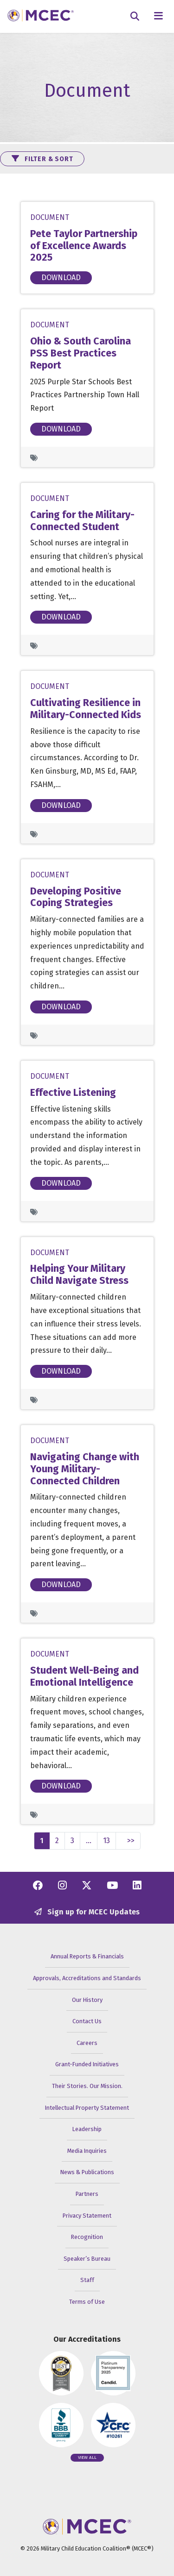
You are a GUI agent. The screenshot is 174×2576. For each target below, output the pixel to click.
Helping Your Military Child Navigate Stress (79, 1275)
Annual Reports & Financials (87, 1956)
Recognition (87, 2236)
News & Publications (87, 2172)
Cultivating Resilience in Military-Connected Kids (85, 709)
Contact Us (87, 2021)
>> (131, 1840)
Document (49, 217)
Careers (87, 2042)
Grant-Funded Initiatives (87, 2064)
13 (106, 1840)
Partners (87, 2193)
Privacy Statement (87, 2215)
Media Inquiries (87, 2150)
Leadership (87, 2129)
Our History (87, 1999)
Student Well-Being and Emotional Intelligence (84, 1676)
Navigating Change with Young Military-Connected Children (84, 1469)
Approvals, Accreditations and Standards (87, 1978)
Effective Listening (73, 1093)
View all (87, 2457)
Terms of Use (87, 2301)
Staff (87, 2279)
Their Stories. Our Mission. (87, 2085)
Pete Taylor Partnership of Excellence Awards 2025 (83, 246)
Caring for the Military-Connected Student (82, 521)
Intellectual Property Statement (87, 2107)
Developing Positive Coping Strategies (75, 897)
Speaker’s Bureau (87, 2258)
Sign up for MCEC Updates (87, 1911)
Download (61, 277)
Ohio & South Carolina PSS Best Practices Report (80, 353)
